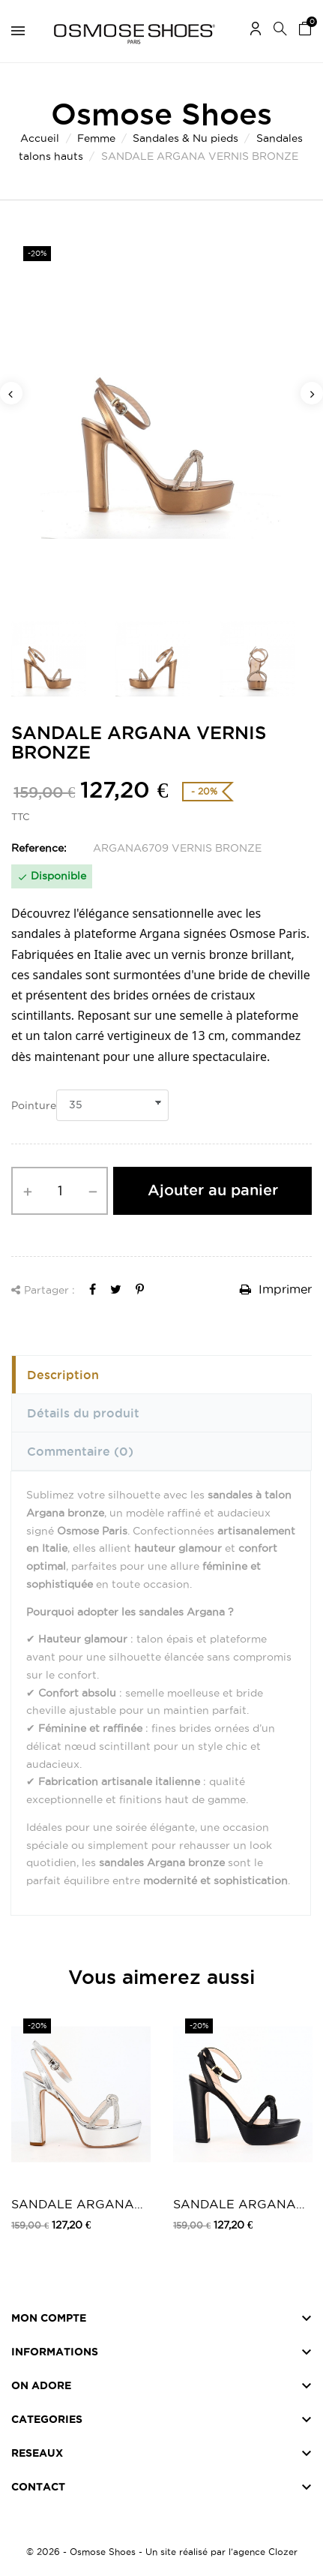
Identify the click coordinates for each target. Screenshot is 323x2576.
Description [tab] (63, 1374)
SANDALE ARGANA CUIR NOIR (234, 2205)
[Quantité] (59, 1190)
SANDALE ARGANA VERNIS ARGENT (72, 2205)
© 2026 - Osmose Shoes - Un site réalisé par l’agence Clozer (162, 2551)
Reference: (39, 848)
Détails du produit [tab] (83, 1413)
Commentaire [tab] (80, 1451)
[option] (161, 418)
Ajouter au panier (213, 1190)
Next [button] (312, 393)
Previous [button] (11, 393)
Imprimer (276, 1289)
